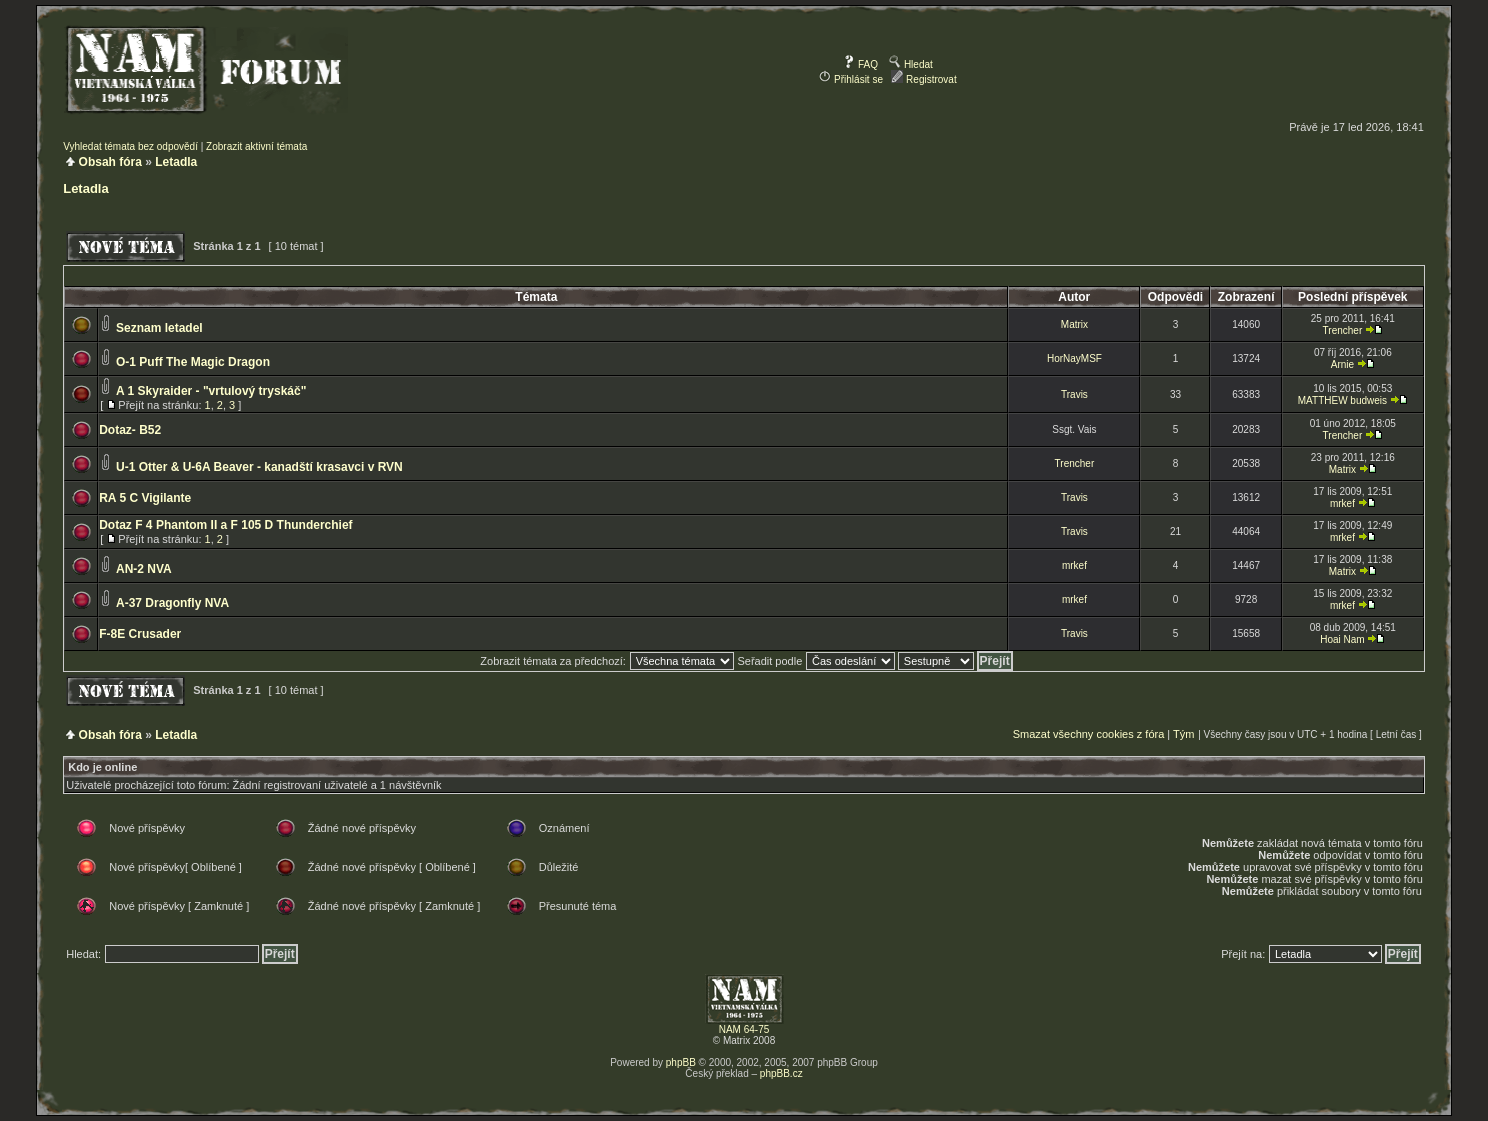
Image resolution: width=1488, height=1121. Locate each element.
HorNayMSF (1074, 358)
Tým (1183, 734)
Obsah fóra (110, 162)
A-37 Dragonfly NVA (172, 603)
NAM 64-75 (744, 1029)
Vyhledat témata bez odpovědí (130, 146)
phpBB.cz (781, 1073)
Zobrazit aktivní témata (256, 146)
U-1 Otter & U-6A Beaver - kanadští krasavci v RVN (259, 467)
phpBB (681, 1062)
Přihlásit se (851, 79)
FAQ (860, 64)
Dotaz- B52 (130, 430)
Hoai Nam (1342, 639)
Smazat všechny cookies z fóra (1089, 734)
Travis (1074, 394)
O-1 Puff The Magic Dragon (193, 362)
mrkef (1342, 503)
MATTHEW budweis (1342, 400)
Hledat (911, 64)
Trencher (1343, 330)
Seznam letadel (159, 328)
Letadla (176, 162)
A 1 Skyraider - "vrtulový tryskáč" (211, 391)
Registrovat (923, 79)
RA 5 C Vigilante (145, 498)
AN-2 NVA (144, 569)
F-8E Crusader (140, 634)
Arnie (1342, 364)
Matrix (1074, 324)
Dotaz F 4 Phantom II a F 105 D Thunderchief (225, 525)
